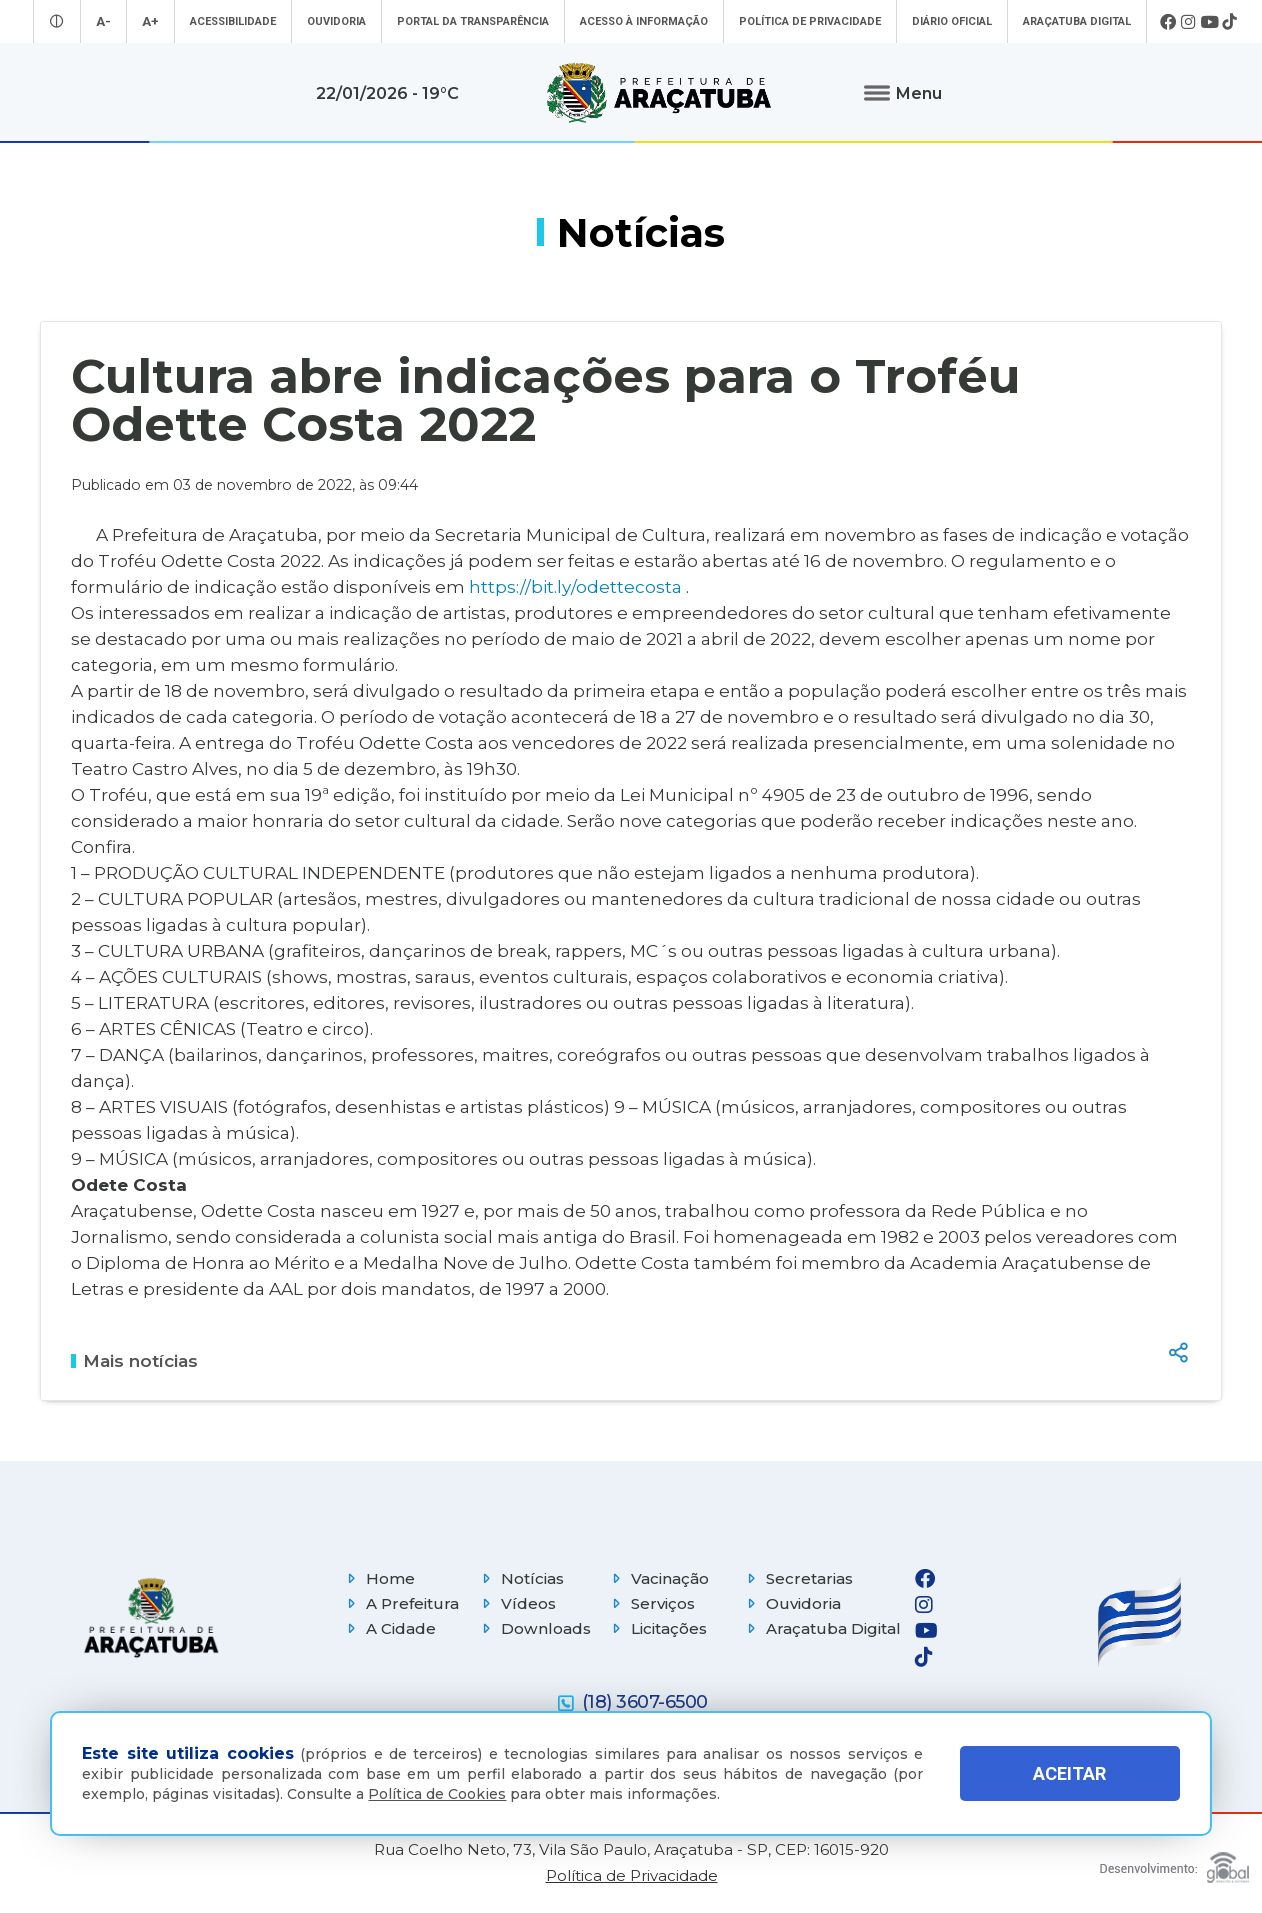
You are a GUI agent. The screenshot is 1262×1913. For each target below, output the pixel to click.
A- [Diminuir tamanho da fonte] (103, 21)
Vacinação (658, 1578)
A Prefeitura (400, 1603)
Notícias (520, 1578)
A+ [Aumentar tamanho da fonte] (150, 21)
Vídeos (516, 1603)
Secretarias (797, 1578)
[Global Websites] (1174, 1862)
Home (378, 1578)
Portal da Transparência (473, 21)
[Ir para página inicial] (659, 93)
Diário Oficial (952, 21)
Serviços (651, 1603)
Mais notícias (134, 1361)
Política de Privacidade (810, 21)
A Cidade (389, 1628)
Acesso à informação (644, 21)
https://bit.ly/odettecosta (575, 586)
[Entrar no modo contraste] (57, 21)
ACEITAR (1069, 1773)
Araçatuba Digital (1077, 21)
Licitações (657, 1628)
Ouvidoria (336, 21)
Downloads (534, 1628)
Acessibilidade (233, 21)
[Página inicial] (151, 1617)
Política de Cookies (437, 1794)
